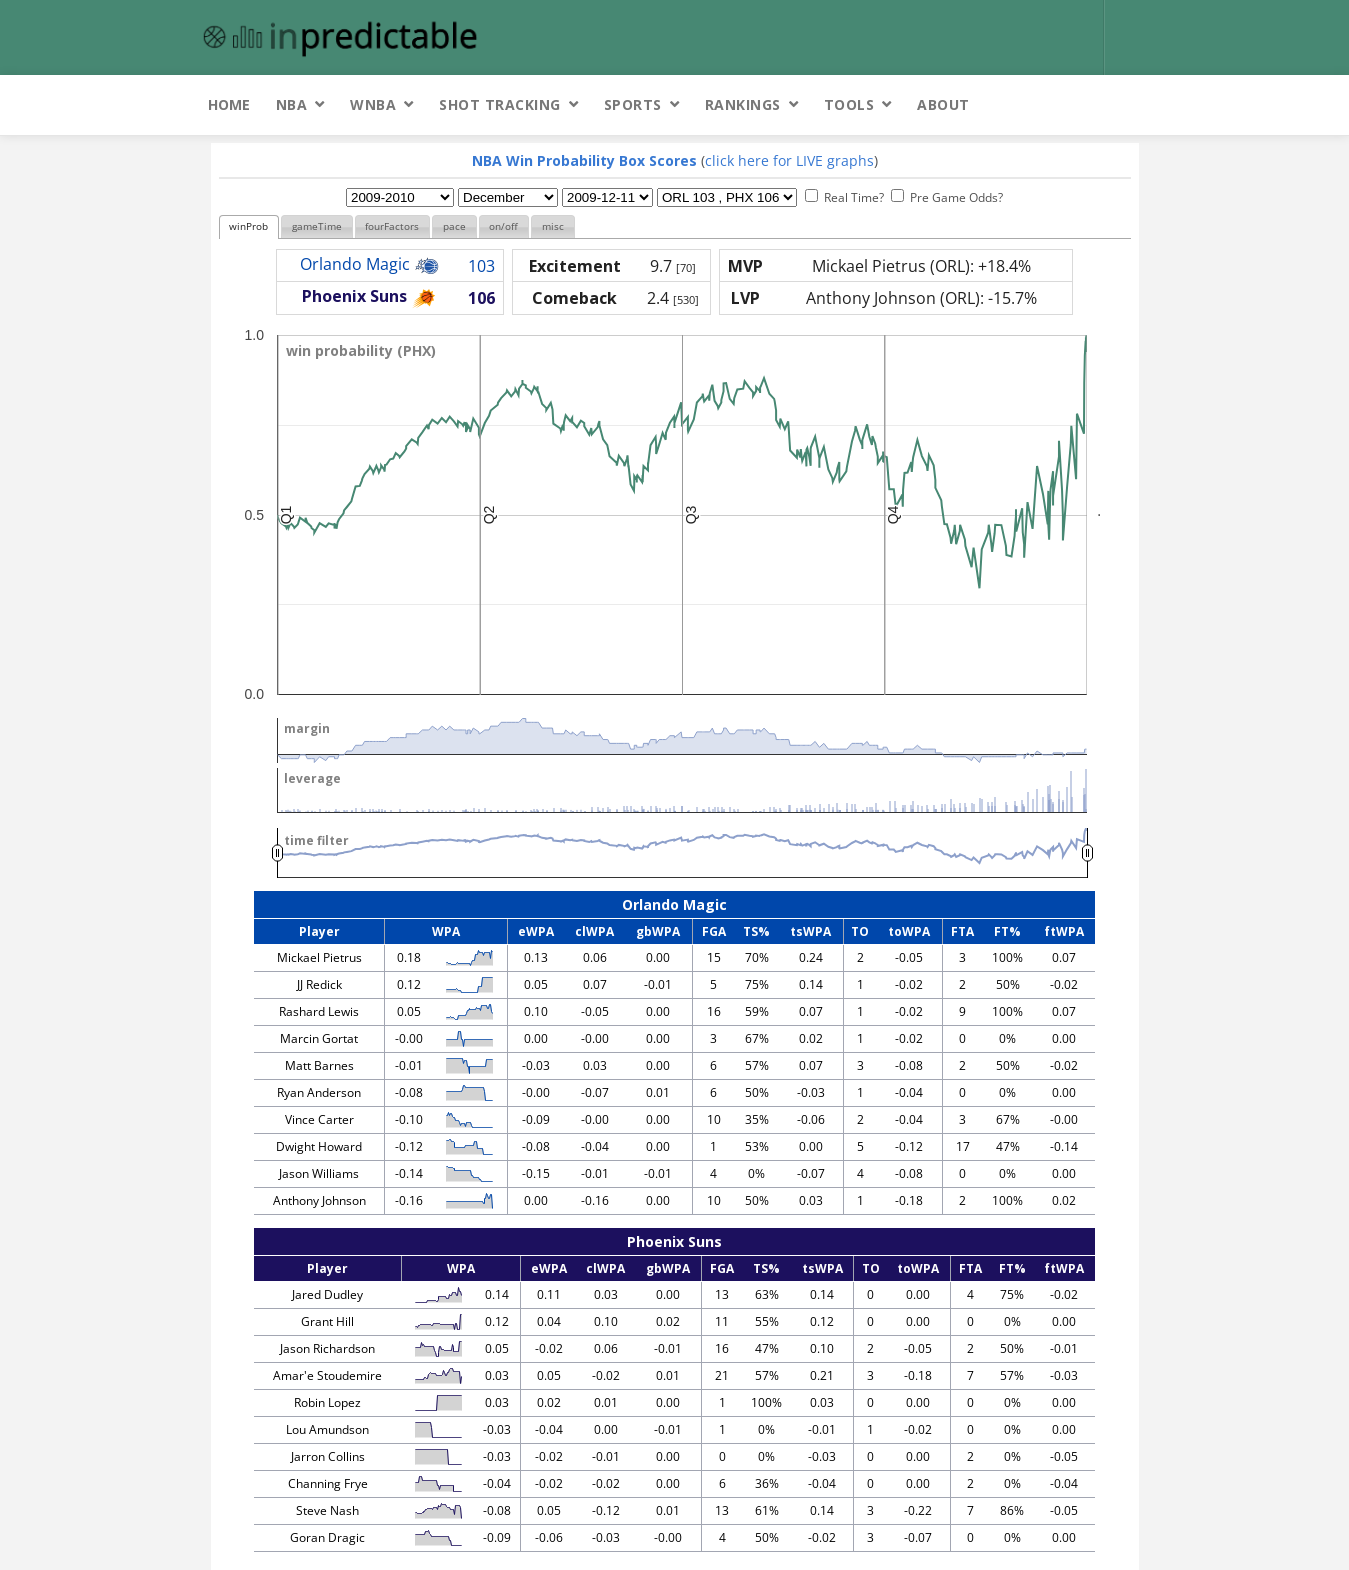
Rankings (743, 104)
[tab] (249, 227)
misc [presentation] (553, 226)
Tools (849, 104)
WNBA (373, 104)
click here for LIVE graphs (789, 160)
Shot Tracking (500, 104)
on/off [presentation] (503, 226)
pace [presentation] (454, 226)
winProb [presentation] (248, 226)
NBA (292, 104)
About (943, 104)
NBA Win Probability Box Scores (584, 160)
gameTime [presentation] (317, 226)
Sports (633, 104)
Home (229, 104)
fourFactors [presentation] (392, 226)
